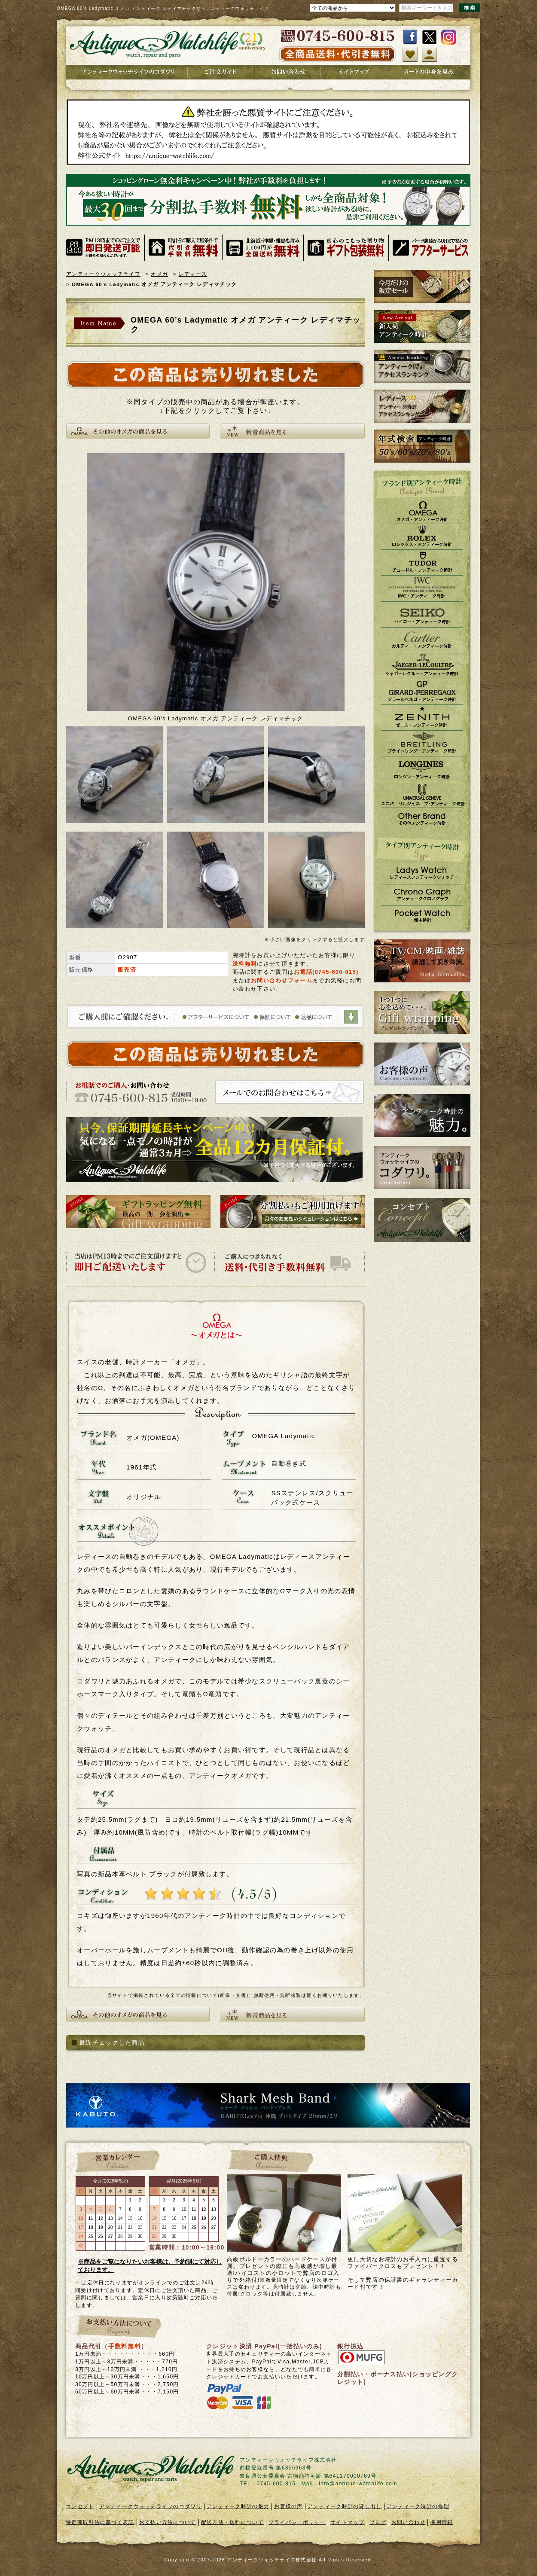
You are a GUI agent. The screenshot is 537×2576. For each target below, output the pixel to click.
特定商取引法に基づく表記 (100, 2522)
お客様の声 (288, 2506)
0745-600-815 (336, 972)
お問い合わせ (408, 2522)
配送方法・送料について (232, 2522)
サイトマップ (347, 2522)
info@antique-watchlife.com (358, 2484)
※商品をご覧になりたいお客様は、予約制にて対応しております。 (150, 2265)
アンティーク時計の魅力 (238, 2506)
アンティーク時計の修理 (418, 2506)
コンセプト (80, 2506)
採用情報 (441, 2522)
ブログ (378, 2522)
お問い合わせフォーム (281, 980)
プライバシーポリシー (297, 2522)
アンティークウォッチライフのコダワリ (150, 2506)
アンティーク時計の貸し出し (345, 2506)
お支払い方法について (167, 2522)
